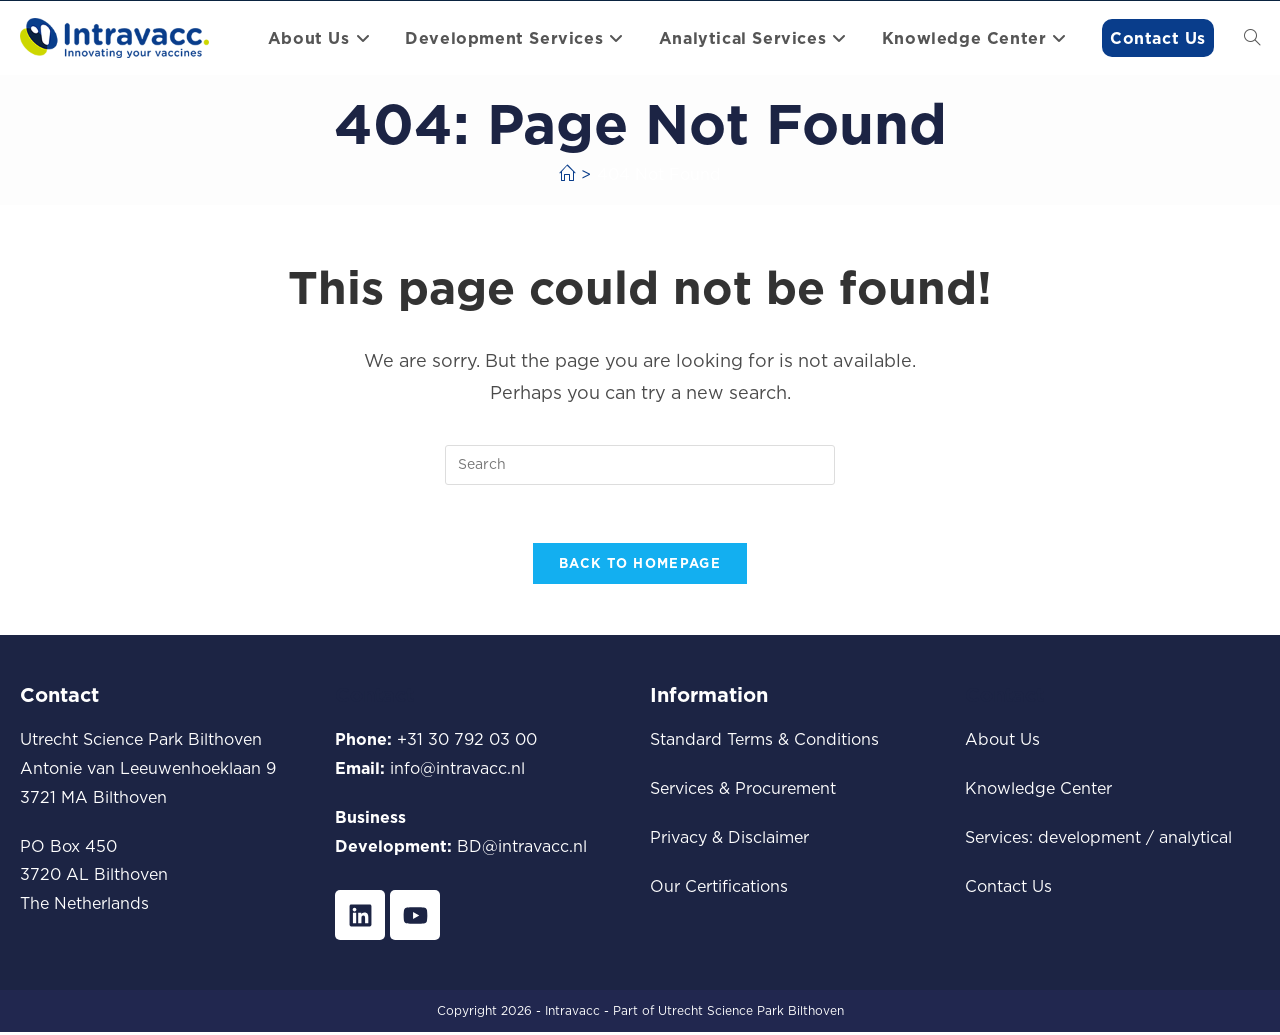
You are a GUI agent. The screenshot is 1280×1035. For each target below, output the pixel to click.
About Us (1002, 742)
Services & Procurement (743, 790)
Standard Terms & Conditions (764, 742)
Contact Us (1008, 888)
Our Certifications (719, 888)
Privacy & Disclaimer (729, 839)
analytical (1195, 839)
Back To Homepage (640, 566)
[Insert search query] (640, 465)
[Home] (567, 174)
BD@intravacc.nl (522, 848)
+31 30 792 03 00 (467, 742)
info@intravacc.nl (457, 770)
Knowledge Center (1038, 790)
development (1089, 839)
